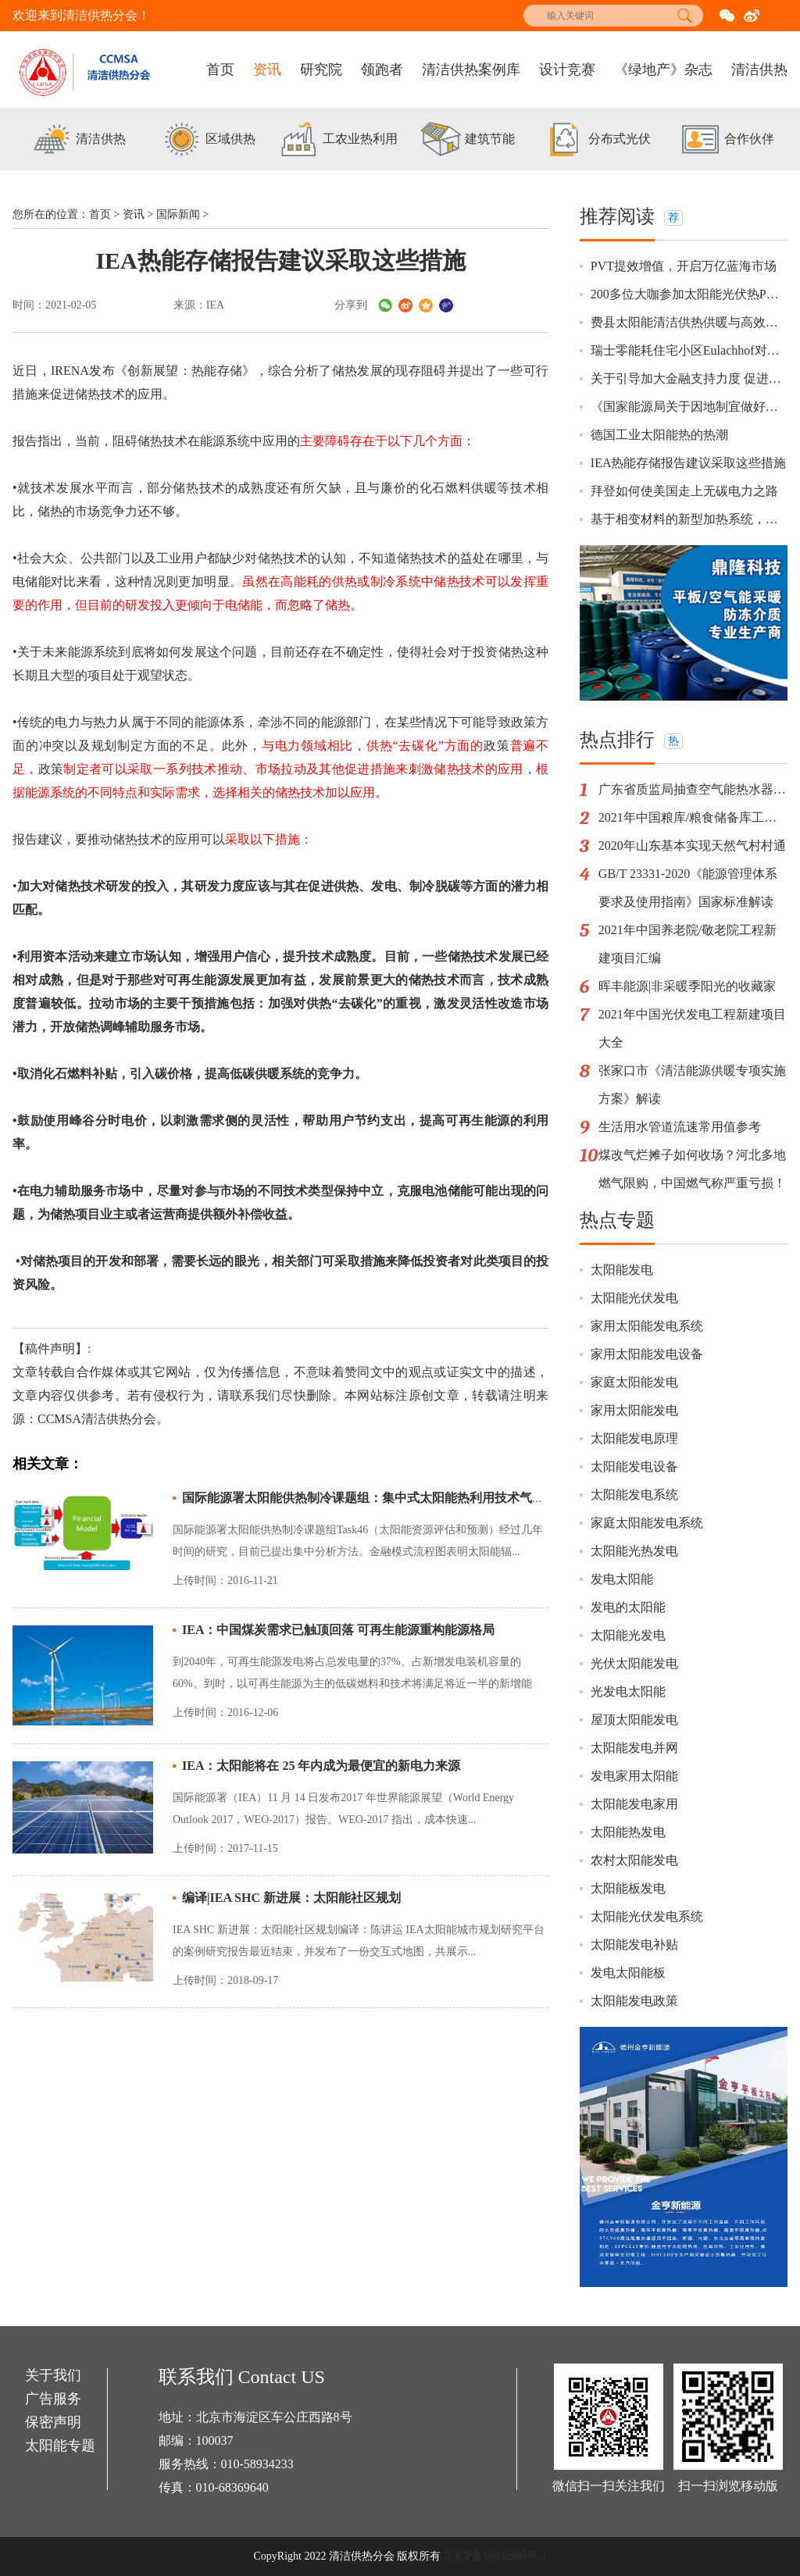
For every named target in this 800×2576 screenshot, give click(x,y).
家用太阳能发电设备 (647, 1354)
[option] (77, 141)
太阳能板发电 (628, 1888)
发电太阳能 (622, 1579)
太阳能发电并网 (634, 1747)
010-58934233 (257, 2464)
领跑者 (382, 69)
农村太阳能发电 (634, 1860)
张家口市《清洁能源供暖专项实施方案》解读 (692, 1084)
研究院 (321, 69)
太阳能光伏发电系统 (647, 1916)
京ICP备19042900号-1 (495, 2556)
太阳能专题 (60, 2445)
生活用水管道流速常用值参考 (679, 1126)
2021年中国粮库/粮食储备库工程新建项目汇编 (693, 817)
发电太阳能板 (628, 1972)
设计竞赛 (567, 69)
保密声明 (53, 2422)
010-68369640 (232, 2487)
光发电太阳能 (628, 1691)
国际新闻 (178, 214)
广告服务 (53, 2399)
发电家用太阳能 (634, 1775)
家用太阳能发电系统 (647, 1326)
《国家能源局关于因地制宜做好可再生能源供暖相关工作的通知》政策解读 (689, 406)
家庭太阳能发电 (634, 1382)
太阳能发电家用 (634, 1804)
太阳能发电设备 (634, 1466)
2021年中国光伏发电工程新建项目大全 (692, 1028)
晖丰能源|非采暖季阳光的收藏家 (687, 986)
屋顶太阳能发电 (634, 1719)
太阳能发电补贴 (634, 1944)
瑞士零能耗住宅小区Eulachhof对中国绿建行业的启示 (689, 350)
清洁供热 (759, 69)
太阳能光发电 (628, 1635)
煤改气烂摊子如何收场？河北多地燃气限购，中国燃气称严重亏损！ (692, 1169)
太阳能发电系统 (634, 1494)
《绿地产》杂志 (663, 69)
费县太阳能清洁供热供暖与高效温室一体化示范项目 (689, 322)
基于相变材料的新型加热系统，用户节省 (689, 519)
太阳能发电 (622, 1269)
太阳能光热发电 (634, 1550)
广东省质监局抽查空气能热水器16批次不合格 (693, 789)
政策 (523, 722)
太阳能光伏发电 (634, 1297)
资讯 (267, 69)
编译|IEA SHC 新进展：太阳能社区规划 (291, 1897)
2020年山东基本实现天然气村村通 (692, 845)
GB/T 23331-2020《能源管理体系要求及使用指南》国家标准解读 (687, 887)
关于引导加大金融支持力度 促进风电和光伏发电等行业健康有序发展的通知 (689, 378)
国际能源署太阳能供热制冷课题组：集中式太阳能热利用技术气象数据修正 (388, 1497)
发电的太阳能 (628, 1607)
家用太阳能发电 (634, 1410)
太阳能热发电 (628, 1832)
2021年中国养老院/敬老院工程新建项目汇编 (687, 944)
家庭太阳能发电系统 (647, 1522)
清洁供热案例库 (471, 69)
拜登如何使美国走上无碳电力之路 (684, 491)
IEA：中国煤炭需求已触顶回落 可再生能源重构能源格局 (338, 1629)
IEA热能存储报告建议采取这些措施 (689, 462)
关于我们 (53, 2375)
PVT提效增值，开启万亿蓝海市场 (684, 266)
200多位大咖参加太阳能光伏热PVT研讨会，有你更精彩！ (689, 294)
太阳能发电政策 (634, 2000)
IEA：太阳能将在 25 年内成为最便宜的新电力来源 (321, 1765)
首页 (220, 69)
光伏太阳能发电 (634, 1663)
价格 (179, 1073)
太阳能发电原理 (634, 1438)
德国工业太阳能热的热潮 (659, 434)
